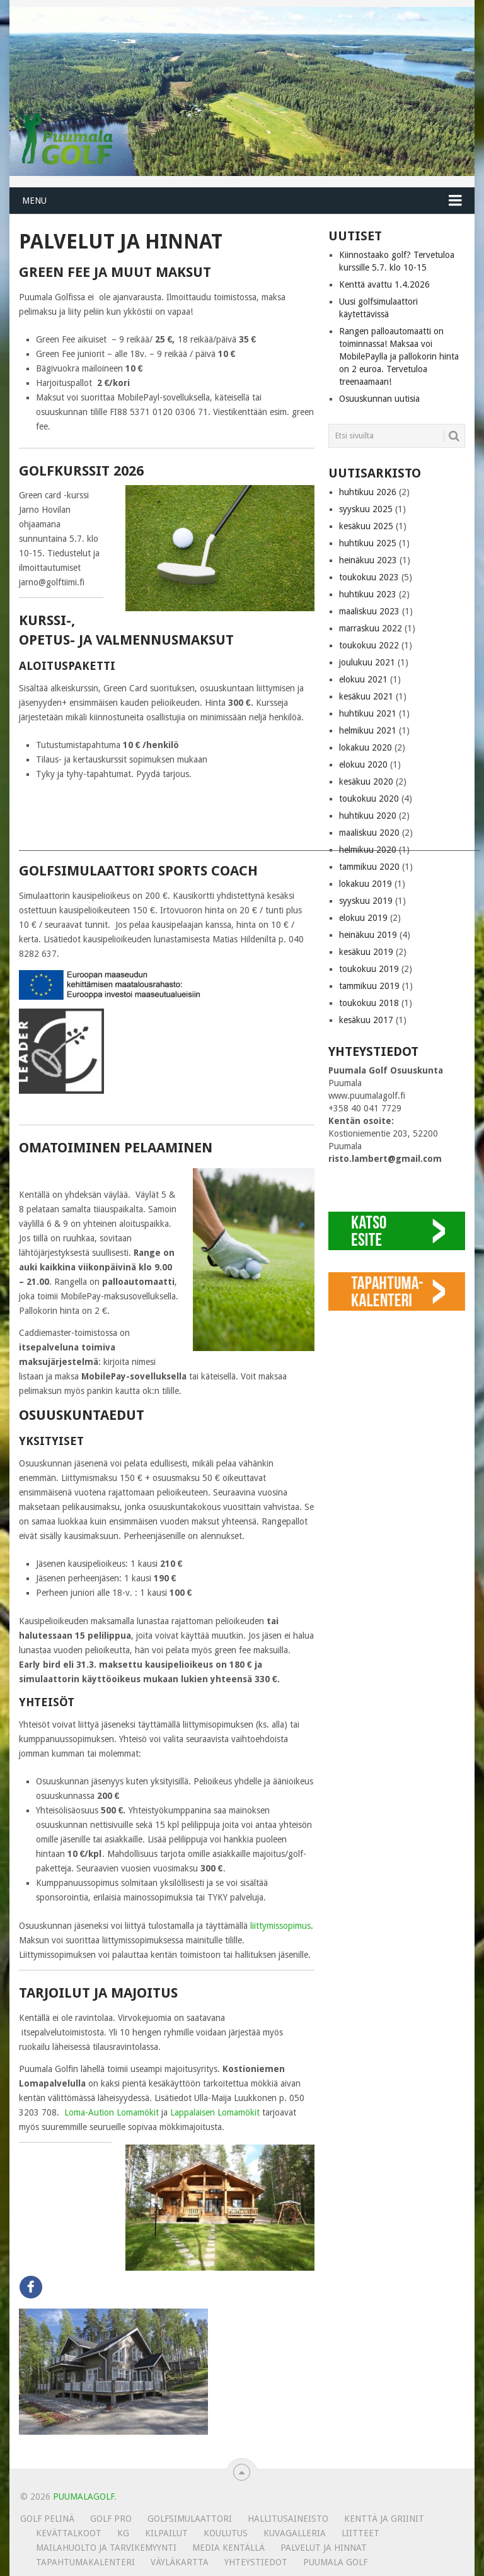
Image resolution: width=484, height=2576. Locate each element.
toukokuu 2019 (369, 969)
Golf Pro (111, 2519)
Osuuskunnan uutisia (379, 399)
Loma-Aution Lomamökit (111, 2112)
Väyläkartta (180, 2562)
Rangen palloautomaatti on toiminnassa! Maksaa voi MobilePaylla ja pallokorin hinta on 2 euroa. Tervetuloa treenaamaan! (399, 356)
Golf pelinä (47, 2519)
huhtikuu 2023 (367, 594)
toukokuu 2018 (369, 1003)
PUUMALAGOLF (83, 2496)
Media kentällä (228, 2548)
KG (123, 2533)
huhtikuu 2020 (367, 816)
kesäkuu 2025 (366, 526)
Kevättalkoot (68, 2533)
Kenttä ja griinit (384, 2519)
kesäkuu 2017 (366, 1020)
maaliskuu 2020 (369, 833)
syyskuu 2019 (366, 901)
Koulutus (226, 2533)
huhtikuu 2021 (367, 713)
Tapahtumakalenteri (85, 2562)
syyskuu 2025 (366, 509)
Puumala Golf (335, 2562)
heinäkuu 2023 (368, 560)
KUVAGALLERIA (294, 2533)
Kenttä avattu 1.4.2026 (384, 284)
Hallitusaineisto (288, 2519)
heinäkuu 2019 (368, 935)
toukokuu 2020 (369, 798)
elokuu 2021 (363, 679)
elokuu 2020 (363, 764)
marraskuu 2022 (370, 628)
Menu (34, 201)
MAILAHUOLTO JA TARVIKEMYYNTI (106, 2548)
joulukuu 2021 (367, 662)
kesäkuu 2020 (366, 781)
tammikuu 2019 (369, 986)
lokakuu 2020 (365, 747)
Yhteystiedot (255, 2562)
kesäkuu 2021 (366, 696)
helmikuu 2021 (367, 730)
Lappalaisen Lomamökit (215, 2112)
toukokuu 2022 (369, 645)
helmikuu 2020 (367, 850)
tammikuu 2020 (369, 867)
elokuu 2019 (363, 918)
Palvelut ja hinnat (323, 2548)
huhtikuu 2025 (367, 543)
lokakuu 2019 (365, 884)
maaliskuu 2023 (369, 611)
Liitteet (360, 2533)
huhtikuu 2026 (367, 492)
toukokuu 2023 (369, 577)
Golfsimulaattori (189, 2519)
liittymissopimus (280, 1926)
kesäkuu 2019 (366, 952)
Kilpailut (166, 2533)
